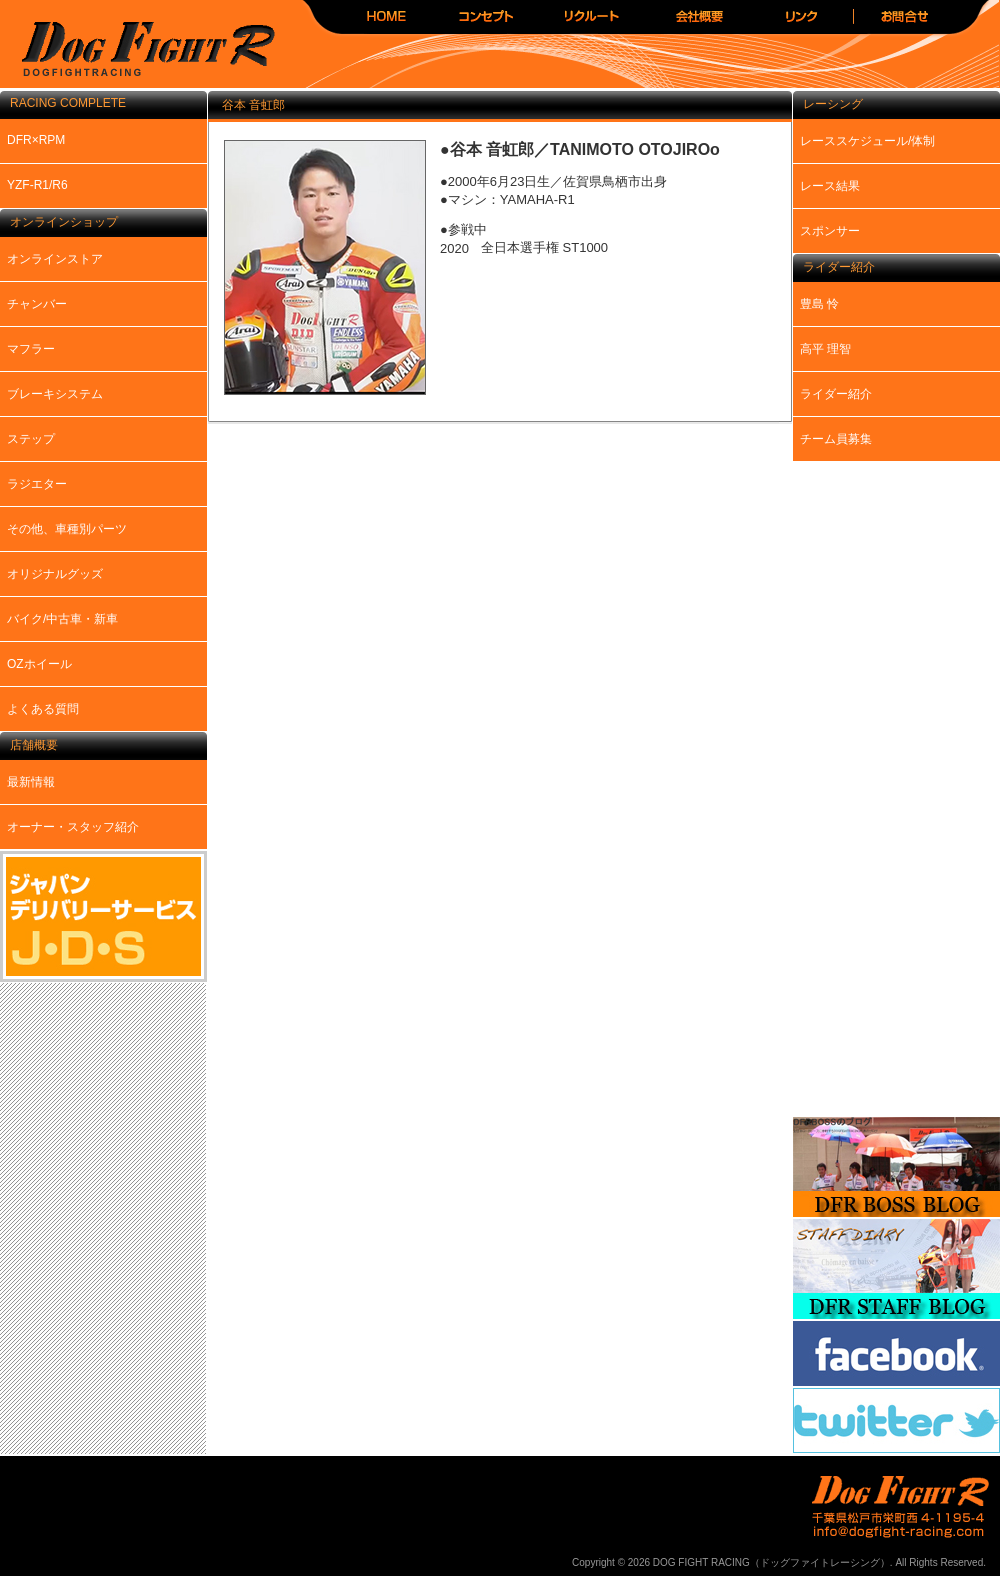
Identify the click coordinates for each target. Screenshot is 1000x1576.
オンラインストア (55, 259)
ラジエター (37, 484)
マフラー (31, 349)
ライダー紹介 (836, 394)
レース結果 (830, 186)
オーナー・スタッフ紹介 (73, 827)
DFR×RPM (36, 140)
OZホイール (39, 664)
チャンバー (37, 304)
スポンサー (830, 231)
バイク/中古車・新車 (62, 619)
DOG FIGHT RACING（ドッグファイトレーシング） (140, 50)
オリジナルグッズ (55, 574)
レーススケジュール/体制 (867, 141)
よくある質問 (43, 709)
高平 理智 (825, 349)
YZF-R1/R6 (37, 185)
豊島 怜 (819, 304)
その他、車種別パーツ (67, 529)
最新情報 (31, 782)
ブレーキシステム (55, 394)
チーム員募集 (836, 439)
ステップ (31, 439)
